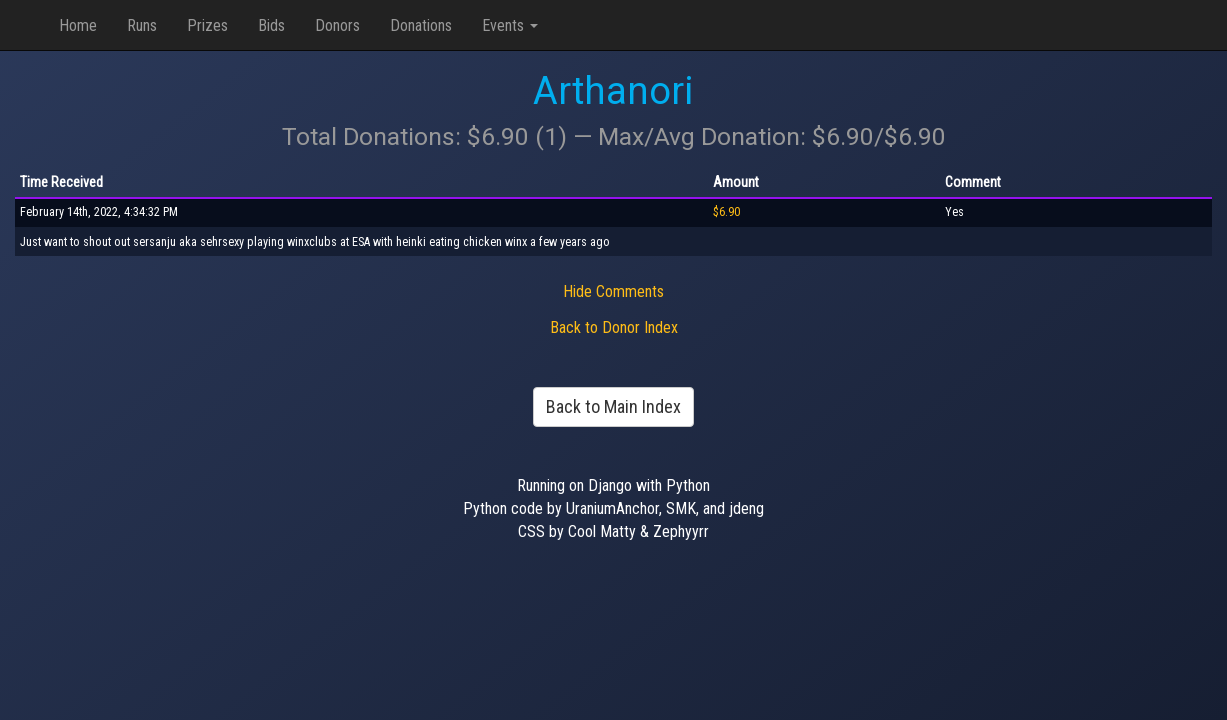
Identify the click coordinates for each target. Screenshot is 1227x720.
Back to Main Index (613, 406)
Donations (421, 25)
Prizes (207, 25)
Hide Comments (613, 291)
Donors (337, 25)
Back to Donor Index (614, 327)
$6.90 (726, 212)
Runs (142, 25)
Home (78, 25)
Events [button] (510, 25)
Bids (271, 25)
